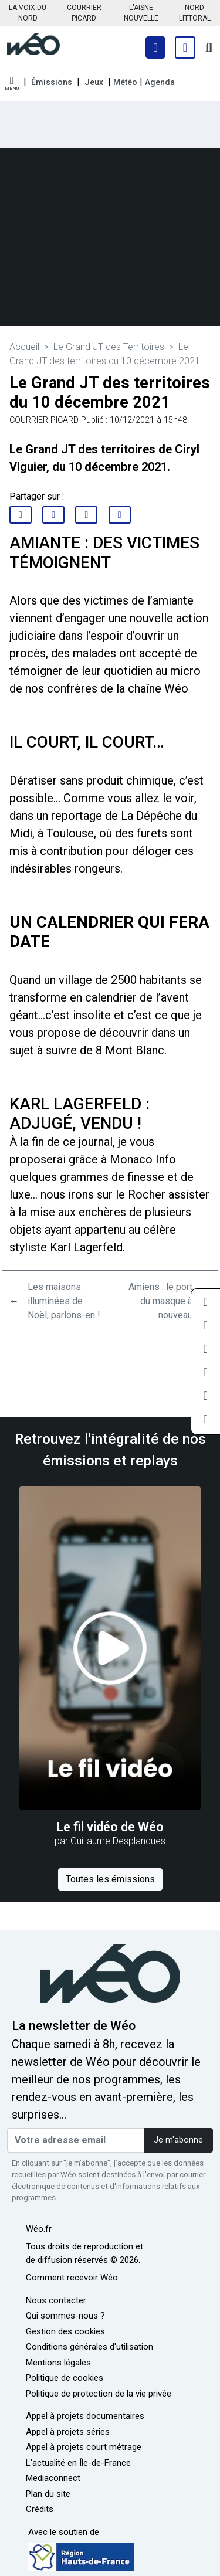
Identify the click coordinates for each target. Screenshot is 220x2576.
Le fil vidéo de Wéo (110, 1827)
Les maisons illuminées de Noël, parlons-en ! (64, 1301)
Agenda (160, 82)
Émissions (51, 82)
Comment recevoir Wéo (72, 2277)
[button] (12, 83)
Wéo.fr (39, 2229)
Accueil (24, 346)
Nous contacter (56, 2300)
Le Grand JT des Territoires (108, 346)
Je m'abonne (178, 2140)
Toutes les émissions (110, 1879)
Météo (125, 82)
